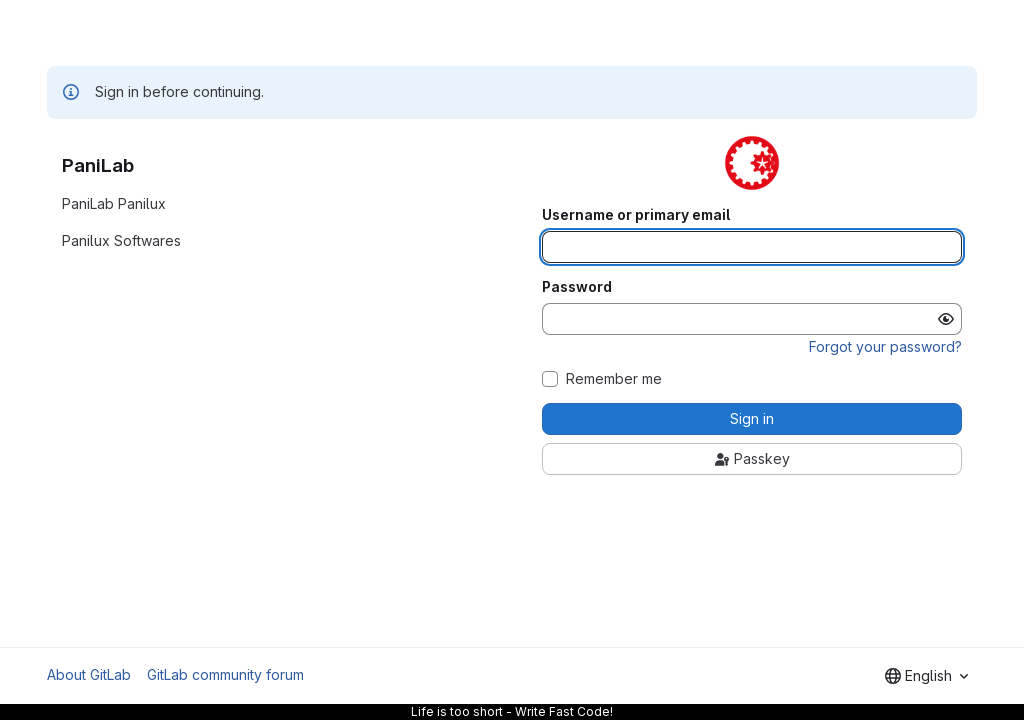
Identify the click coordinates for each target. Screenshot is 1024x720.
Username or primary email (636, 215)
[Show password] (946, 319)
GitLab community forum (225, 674)
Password (577, 287)
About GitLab (89, 674)
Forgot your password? (885, 346)
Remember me (614, 379)
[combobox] (926, 676)
